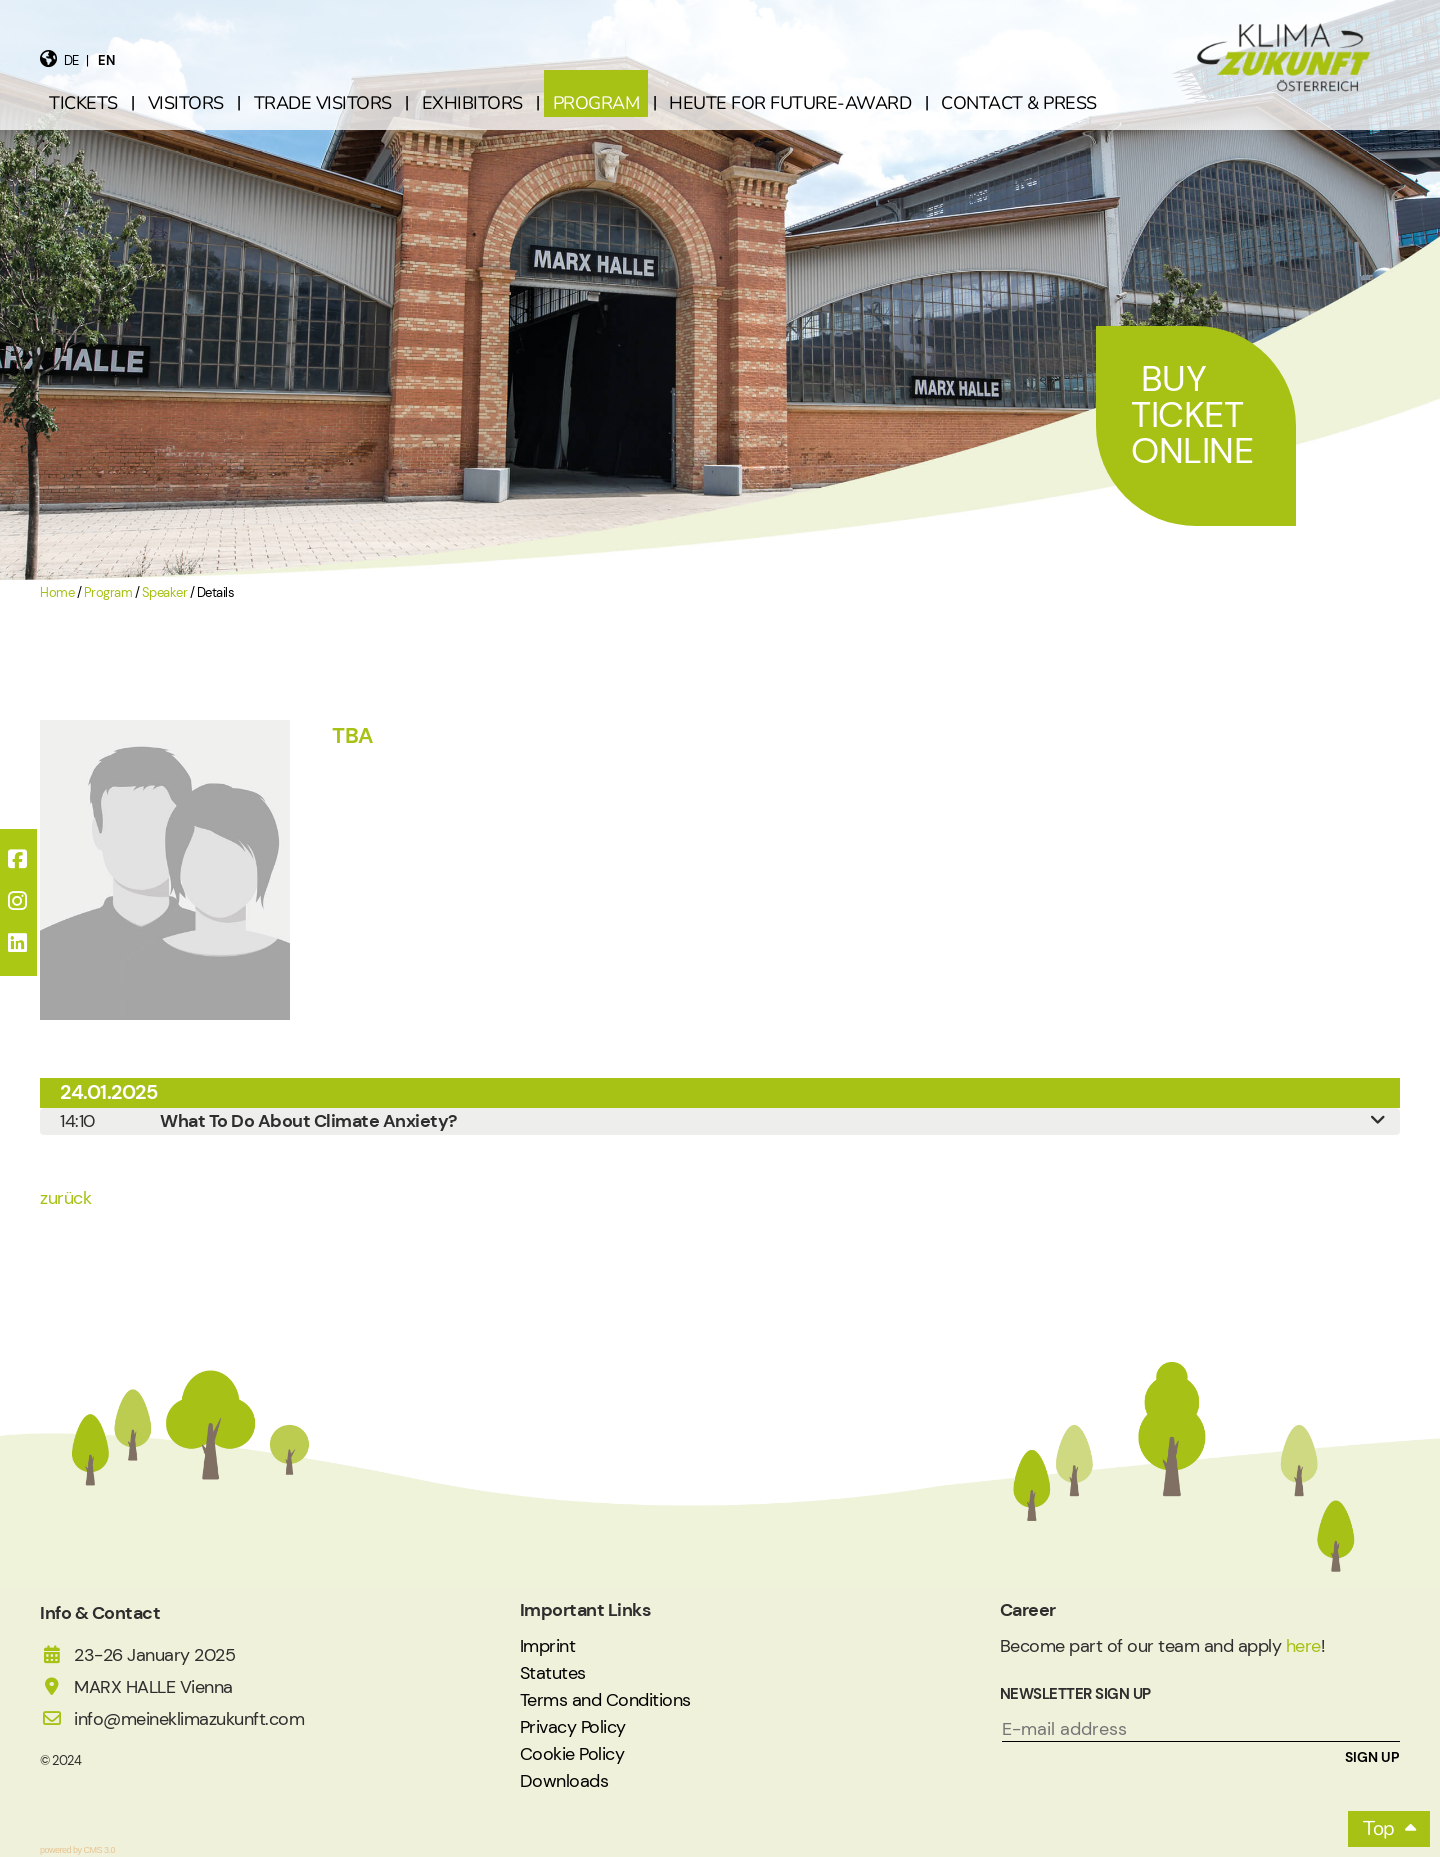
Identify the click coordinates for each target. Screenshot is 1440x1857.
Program (108, 593)
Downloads (564, 1781)
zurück (65, 1198)
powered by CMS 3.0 (77, 1850)
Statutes (553, 1673)
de (71, 60)
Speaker (165, 593)
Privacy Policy (573, 1727)
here (1303, 1646)
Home (57, 593)
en (106, 60)
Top (1379, 1828)
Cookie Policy (572, 1754)
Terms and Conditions (605, 1700)
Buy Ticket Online (1192, 414)
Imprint (548, 1646)
